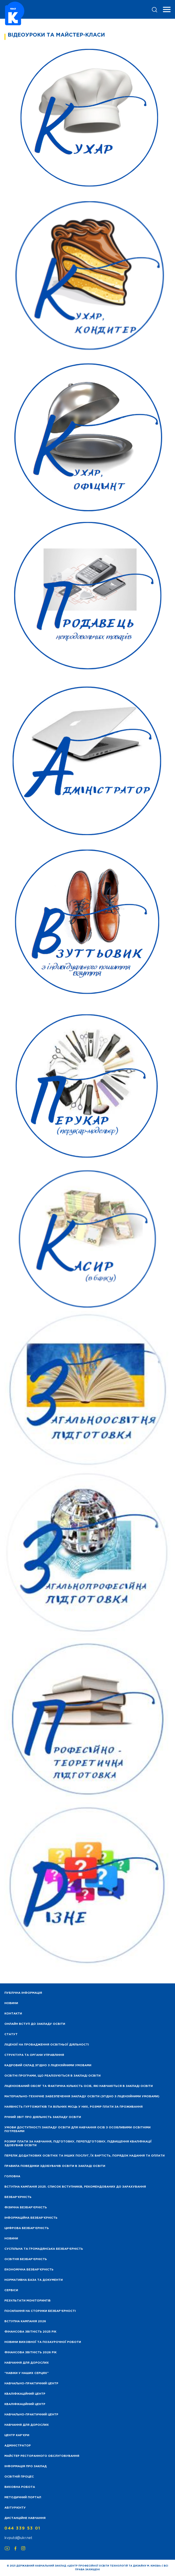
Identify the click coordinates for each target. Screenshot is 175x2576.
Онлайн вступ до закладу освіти (34, 2024)
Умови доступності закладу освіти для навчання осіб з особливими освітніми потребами (77, 2129)
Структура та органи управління (34, 2055)
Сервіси (11, 2290)
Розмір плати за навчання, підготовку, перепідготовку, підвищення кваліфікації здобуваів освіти (78, 2143)
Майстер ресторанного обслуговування (41, 2456)
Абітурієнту (15, 2508)
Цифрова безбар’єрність (26, 2228)
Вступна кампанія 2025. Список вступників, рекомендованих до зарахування (75, 2187)
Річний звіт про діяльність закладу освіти (42, 2117)
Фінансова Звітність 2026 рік (30, 2352)
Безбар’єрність (17, 2197)
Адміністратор (17, 2445)
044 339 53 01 (22, 2528)
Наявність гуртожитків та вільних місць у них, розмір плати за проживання (73, 2107)
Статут (11, 2034)
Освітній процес (19, 2477)
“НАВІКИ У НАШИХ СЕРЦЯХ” (26, 2373)
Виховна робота (19, 2487)
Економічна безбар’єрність (28, 2269)
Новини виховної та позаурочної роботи (42, 2342)
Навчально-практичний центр (31, 2383)
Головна (12, 2176)
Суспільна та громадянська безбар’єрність (43, 2249)
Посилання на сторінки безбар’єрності (40, 2311)
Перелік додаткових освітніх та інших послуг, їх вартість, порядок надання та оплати (84, 2156)
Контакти (13, 2013)
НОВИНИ (11, 2003)
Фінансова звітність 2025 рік (30, 2332)
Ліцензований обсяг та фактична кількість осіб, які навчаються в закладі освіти (78, 2086)
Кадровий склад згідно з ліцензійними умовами (47, 2065)
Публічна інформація (23, 1993)
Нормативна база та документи (33, 2280)
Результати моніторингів (27, 2301)
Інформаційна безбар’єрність (30, 2218)
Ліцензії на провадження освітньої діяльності (46, 2045)
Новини (11, 2238)
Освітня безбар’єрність (25, 2259)
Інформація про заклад (25, 2466)
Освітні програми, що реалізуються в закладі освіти (52, 2076)
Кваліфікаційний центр (24, 2394)
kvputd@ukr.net (18, 2538)
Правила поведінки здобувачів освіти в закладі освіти (54, 2166)
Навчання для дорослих (26, 2363)
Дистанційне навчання (25, 2518)
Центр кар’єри (16, 2435)
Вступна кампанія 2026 (25, 2321)
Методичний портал (22, 2497)
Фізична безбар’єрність (25, 2207)
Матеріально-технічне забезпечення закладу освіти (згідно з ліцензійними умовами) (81, 2096)
